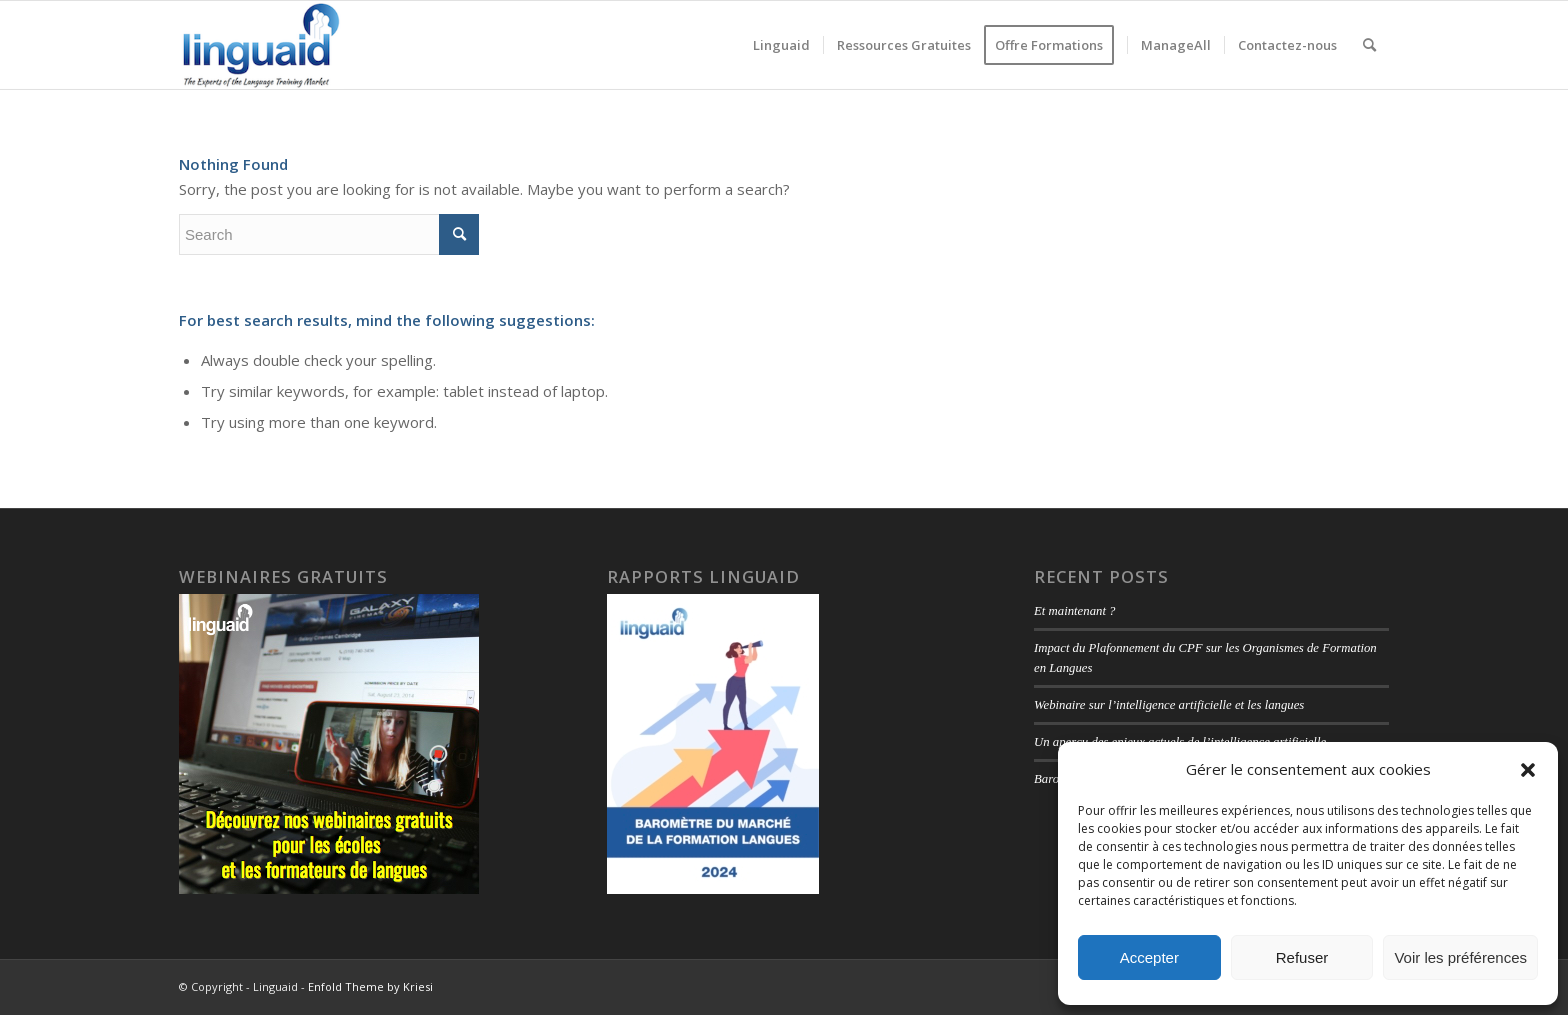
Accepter (1149, 957)
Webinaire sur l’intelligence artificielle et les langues (1169, 705)
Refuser (1302, 957)
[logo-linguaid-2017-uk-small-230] (261, 45)
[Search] (1369, 45)
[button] (1528, 770)
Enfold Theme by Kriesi (370, 986)
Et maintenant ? (1074, 611)
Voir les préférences (1460, 957)
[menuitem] (781, 45)
